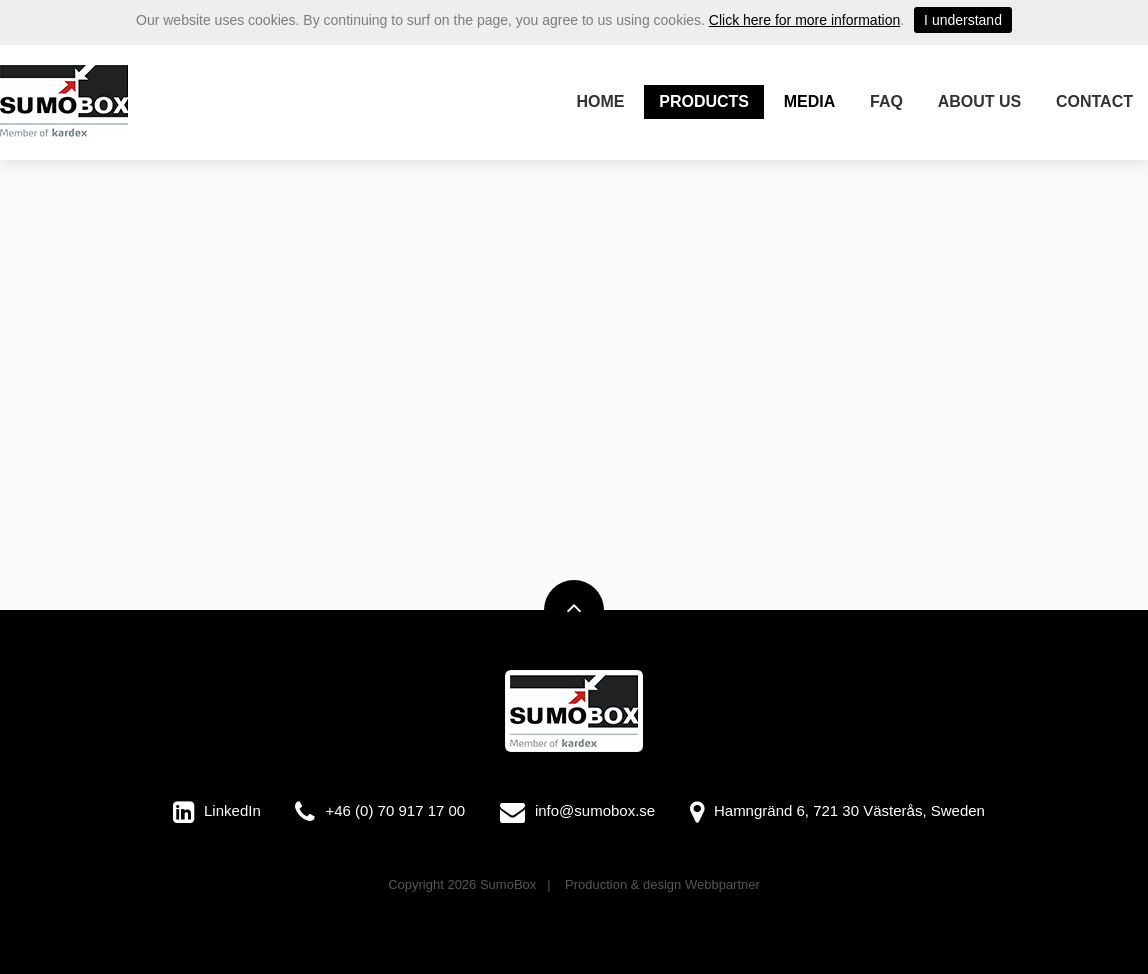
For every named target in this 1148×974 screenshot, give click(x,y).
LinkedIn (232, 810)
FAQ (886, 101)
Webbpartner (722, 884)
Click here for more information (804, 20)
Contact (1094, 101)
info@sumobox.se (595, 810)
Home (601, 101)
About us (980, 101)
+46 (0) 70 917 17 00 (395, 810)
